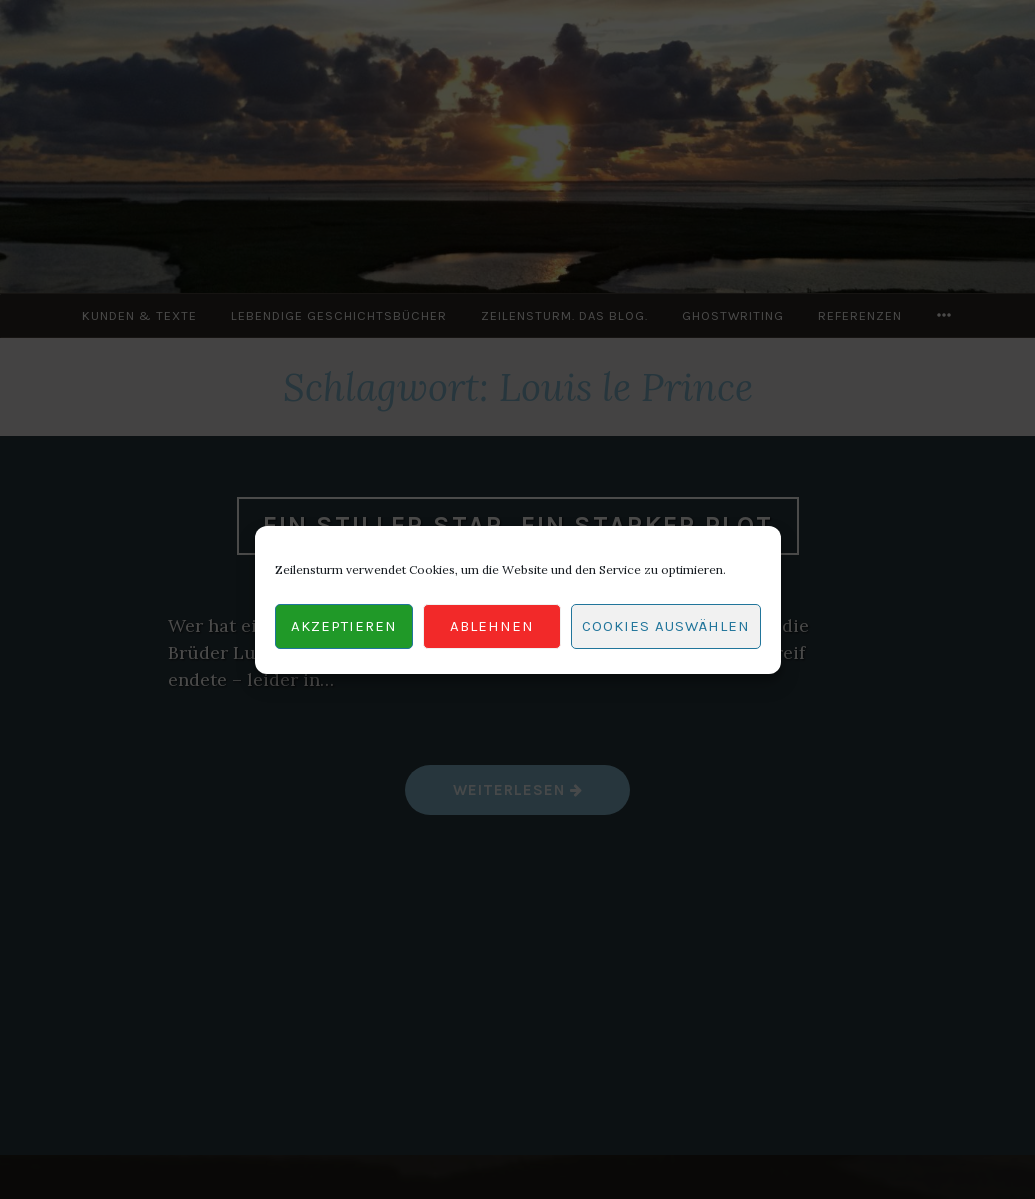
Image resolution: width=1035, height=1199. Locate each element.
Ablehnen (492, 626)
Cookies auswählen (666, 626)
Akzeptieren (344, 626)
